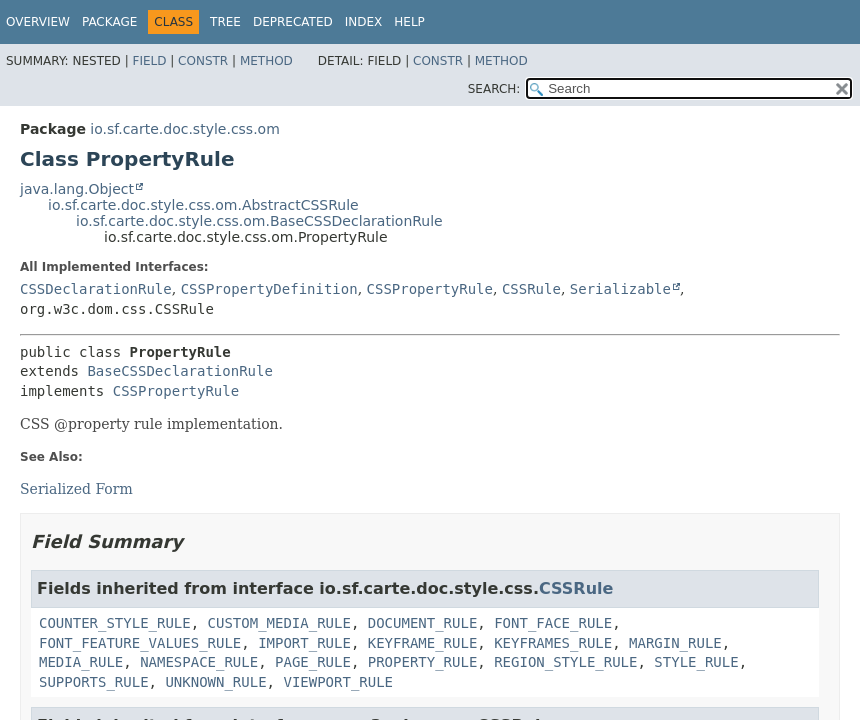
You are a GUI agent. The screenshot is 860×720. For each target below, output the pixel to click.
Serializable (620, 289)
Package (109, 22)
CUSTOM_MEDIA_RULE (279, 623)
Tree (225, 22)
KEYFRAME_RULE (423, 643)
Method (266, 61)
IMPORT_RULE (304, 643)
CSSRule (531, 289)
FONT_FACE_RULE (553, 623)
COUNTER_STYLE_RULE (115, 623)
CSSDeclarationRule (96, 289)
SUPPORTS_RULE (94, 682)
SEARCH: (494, 89)
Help (409, 22)
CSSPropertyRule (430, 289)
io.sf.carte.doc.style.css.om (184, 129)
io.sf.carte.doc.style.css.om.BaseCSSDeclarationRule (259, 221)
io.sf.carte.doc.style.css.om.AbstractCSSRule (203, 205)
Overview (38, 22)
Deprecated (293, 22)
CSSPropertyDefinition (269, 289)
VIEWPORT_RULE (338, 682)
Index (364, 22)
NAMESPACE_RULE (199, 662)
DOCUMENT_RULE (423, 623)
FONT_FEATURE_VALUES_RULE (140, 643)
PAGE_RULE (313, 662)
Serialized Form (76, 489)
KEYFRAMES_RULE (553, 643)
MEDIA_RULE (81, 662)
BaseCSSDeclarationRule (179, 371)
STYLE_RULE (696, 662)
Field (149, 61)
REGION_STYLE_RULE (565, 662)
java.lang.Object (77, 189)
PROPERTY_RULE (423, 662)
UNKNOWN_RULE (215, 682)
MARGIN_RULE (675, 643)
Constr (203, 61)
